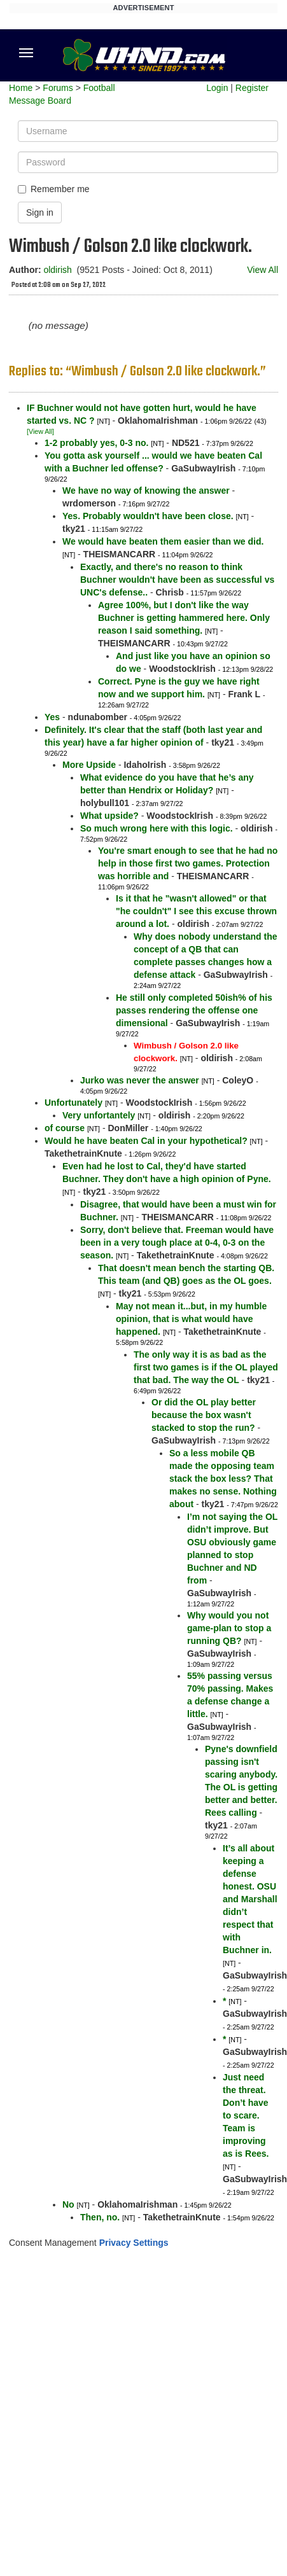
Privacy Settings (134, 2243)
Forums (58, 88)
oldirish (57, 270)
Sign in (39, 212)
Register (252, 88)
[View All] (40, 431)
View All (262, 270)
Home (20, 88)
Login (217, 88)
